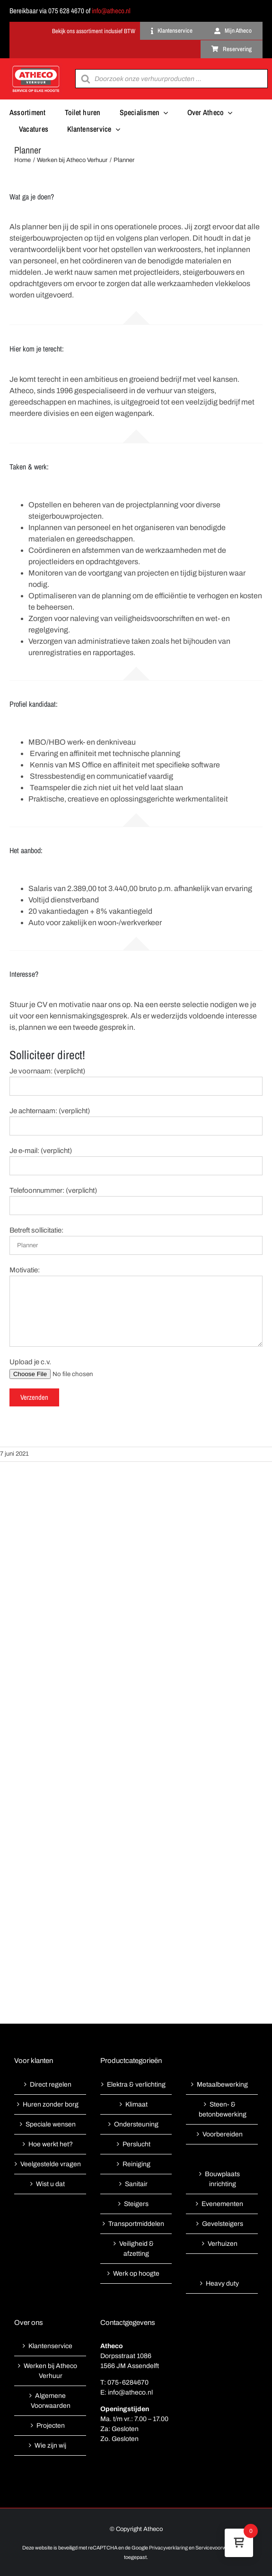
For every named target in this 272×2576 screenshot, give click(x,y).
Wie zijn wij (50, 2445)
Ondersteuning (136, 2124)
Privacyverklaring (168, 2547)
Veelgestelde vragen (50, 2164)
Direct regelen (50, 2084)
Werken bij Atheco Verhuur (50, 2370)
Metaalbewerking (222, 2084)
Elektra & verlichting (136, 2084)
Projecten (50, 2425)
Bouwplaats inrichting (222, 2179)
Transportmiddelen (136, 2223)
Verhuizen (222, 2243)
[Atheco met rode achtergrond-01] (35, 67)
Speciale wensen (51, 2124)
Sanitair (136, 2184)
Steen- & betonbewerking (222, 2109)
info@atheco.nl (111, 11)
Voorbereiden (222, 2134)
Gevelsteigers (222, 2223)
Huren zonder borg (51, 2104)
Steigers (136, 2203)
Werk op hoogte (136, 2273)
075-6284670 (128, 2382)
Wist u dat (50, 2184)
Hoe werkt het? (50, 2144)
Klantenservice (50, 2346)
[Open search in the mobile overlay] (171, 78)
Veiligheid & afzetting (136, 2248)
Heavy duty (222, 2283)
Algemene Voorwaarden (50, 2400)
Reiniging (136, 2164)
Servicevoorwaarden (218, 2547)
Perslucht (136, 2144)
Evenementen (222, 2203)
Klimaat (136, 2104)
